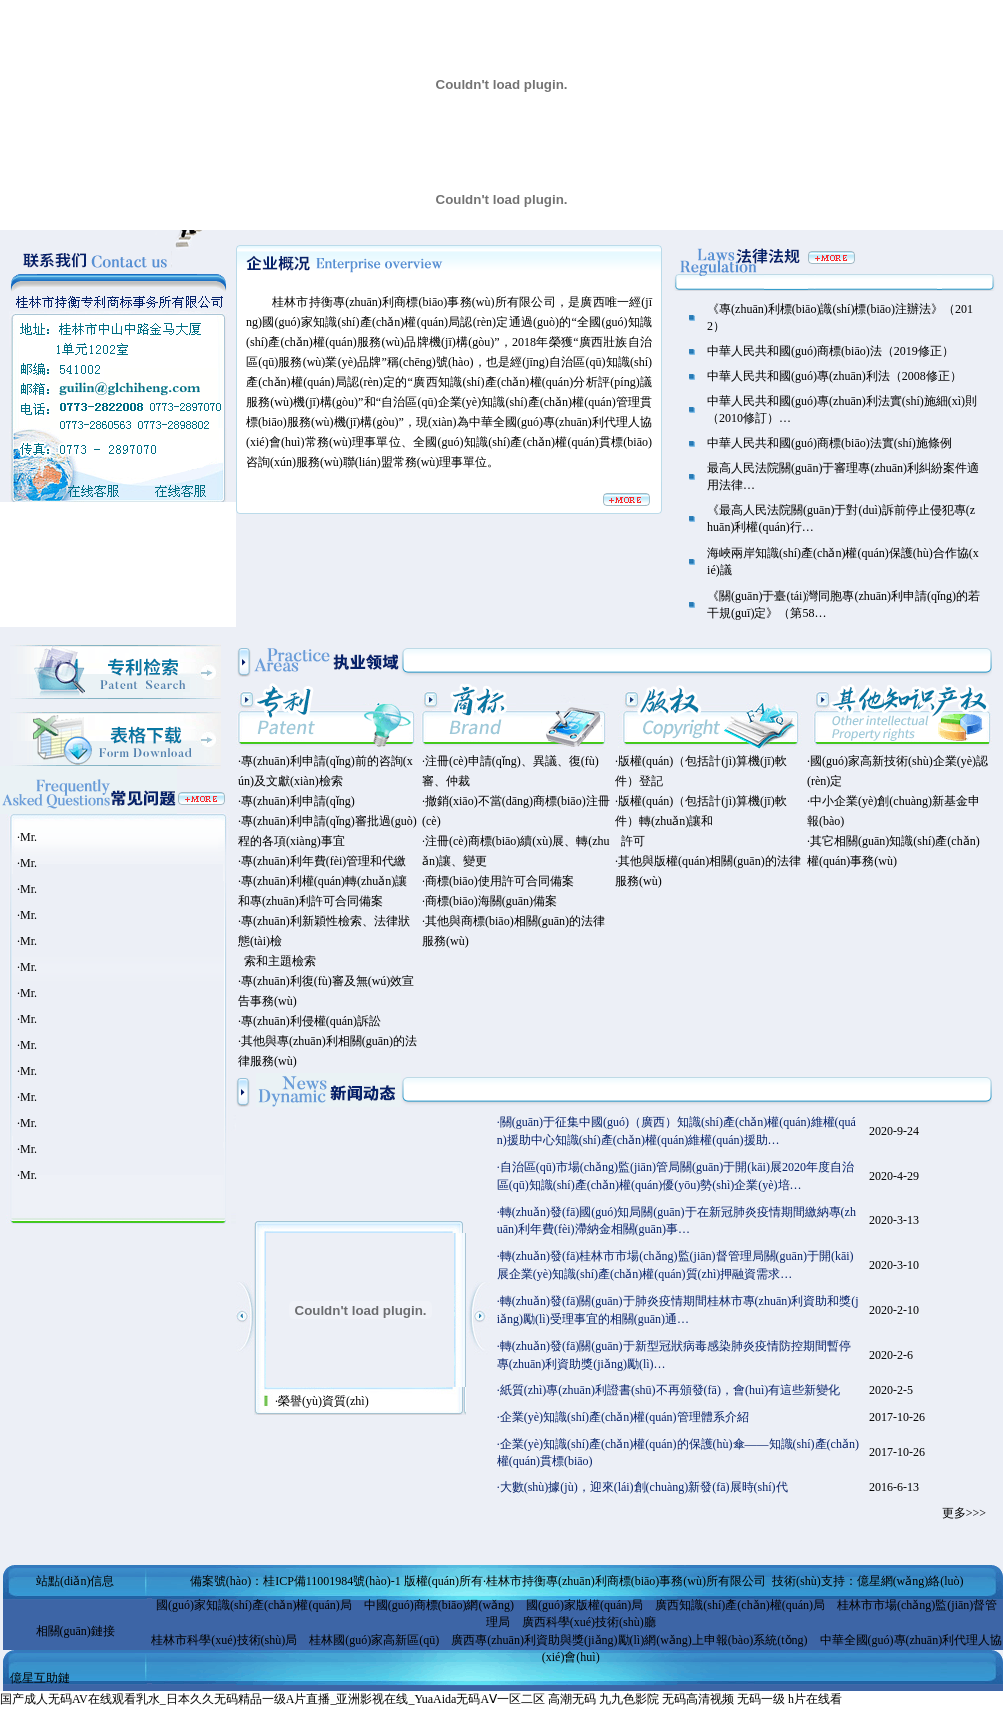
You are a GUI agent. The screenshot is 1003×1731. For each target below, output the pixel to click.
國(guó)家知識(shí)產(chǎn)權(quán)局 (254, 1605)
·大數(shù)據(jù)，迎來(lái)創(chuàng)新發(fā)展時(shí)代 (642, 1487)
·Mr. (27, 837)
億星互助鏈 (40, 1678)
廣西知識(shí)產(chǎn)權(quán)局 (740, 1605)
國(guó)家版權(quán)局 (584, 1605)
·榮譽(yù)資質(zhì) (322, 1401)
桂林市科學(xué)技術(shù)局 (224, 1640)
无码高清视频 (698, 1699)
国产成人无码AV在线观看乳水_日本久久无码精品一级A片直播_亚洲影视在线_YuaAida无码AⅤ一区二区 (272, 1699)
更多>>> (964, 1513)
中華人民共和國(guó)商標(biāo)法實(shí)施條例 (829, 443)
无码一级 (761, 1699)
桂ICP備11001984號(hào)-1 (332, 1581)
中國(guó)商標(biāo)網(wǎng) (439, 1605)
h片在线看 (815, 1699)
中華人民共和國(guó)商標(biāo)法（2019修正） (830, 351)
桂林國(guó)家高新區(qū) (374, 1640)
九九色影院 (629, 1699)
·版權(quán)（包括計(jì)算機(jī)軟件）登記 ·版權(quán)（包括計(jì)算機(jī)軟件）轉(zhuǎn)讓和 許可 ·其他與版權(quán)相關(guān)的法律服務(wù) (708, 821)
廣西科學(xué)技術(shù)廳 (589, 1622)
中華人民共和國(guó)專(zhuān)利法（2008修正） (834, 376)
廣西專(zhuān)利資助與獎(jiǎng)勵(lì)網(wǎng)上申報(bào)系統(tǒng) (629, 1640)
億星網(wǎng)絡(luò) (910, 1581)
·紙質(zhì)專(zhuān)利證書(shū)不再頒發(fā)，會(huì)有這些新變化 (669, 1390)
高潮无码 (572, 1699)
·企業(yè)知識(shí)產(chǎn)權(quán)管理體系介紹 (623, 1417)
